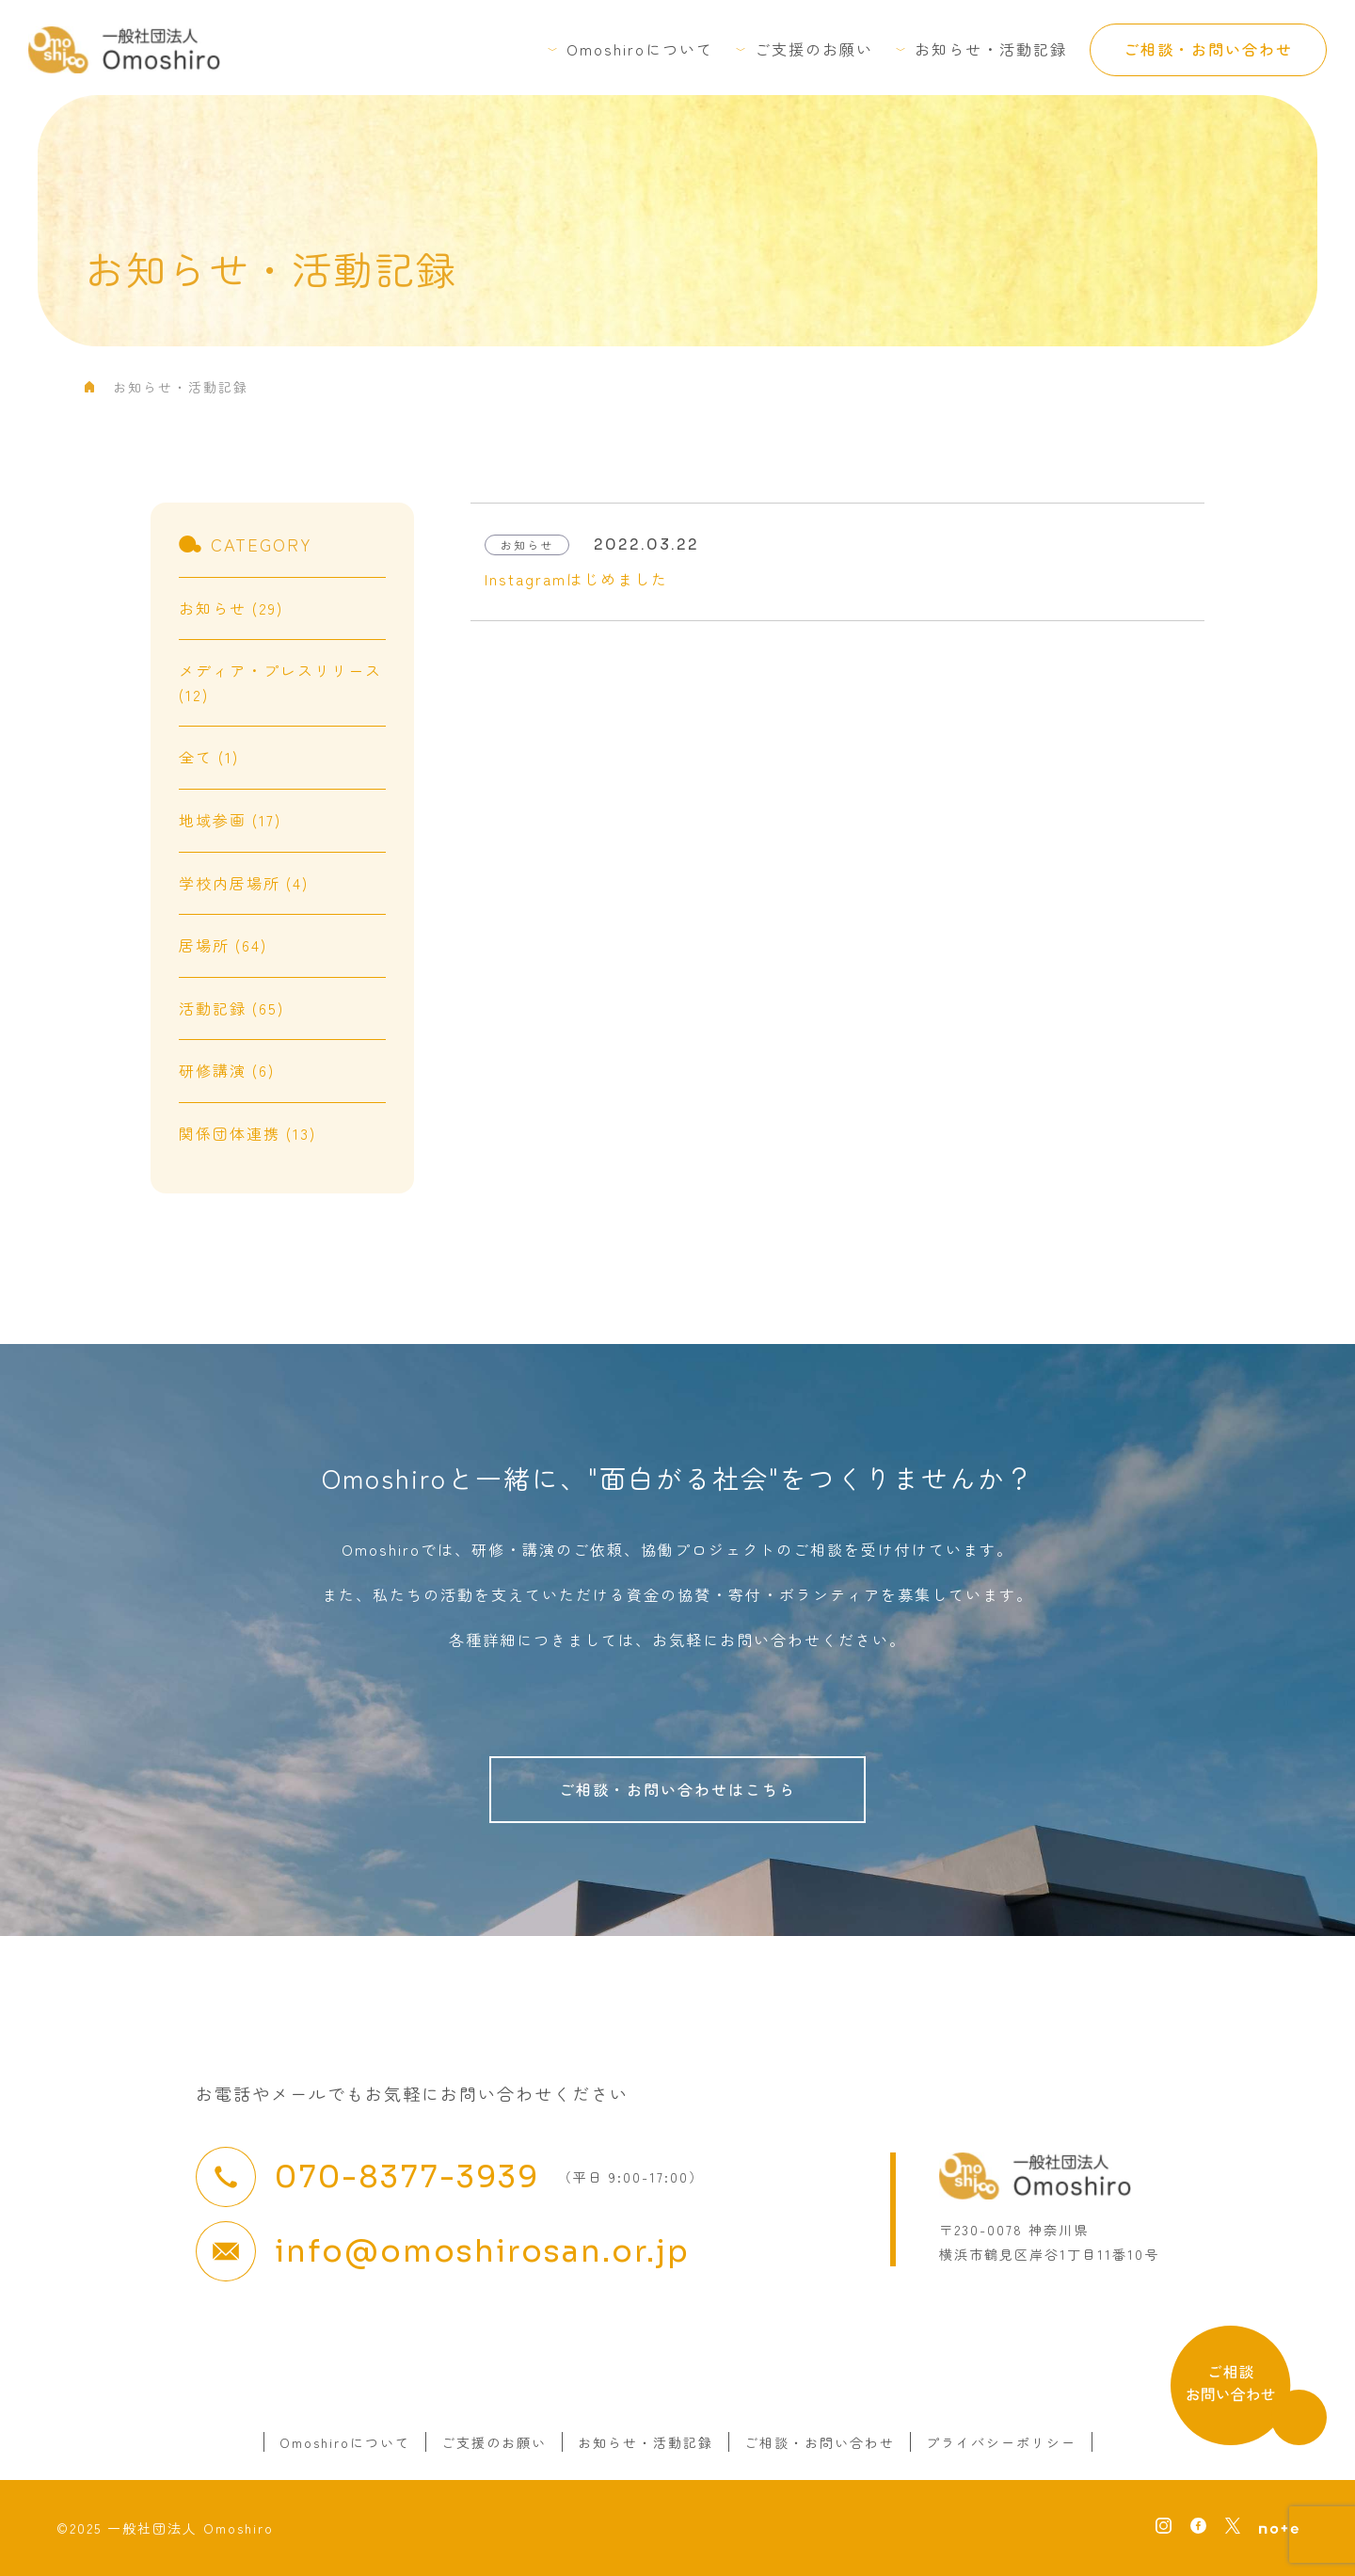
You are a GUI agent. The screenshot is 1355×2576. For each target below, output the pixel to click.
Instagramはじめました (576, 579)
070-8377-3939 (407, 2177)
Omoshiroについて (639, 49)
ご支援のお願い (814, 49)
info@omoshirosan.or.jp (482, 2251)
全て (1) (209, 756)
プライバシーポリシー (1001, 2442)
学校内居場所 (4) (244, 883)
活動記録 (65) (231, 1008)
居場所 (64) (223, 945)
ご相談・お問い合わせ (1208, 49)
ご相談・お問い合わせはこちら (677, 1789)
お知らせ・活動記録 (991, 49)
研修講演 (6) (227, 1070)
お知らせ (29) (231, 608)
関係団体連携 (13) (247, 1133)
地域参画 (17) (230, 819)
